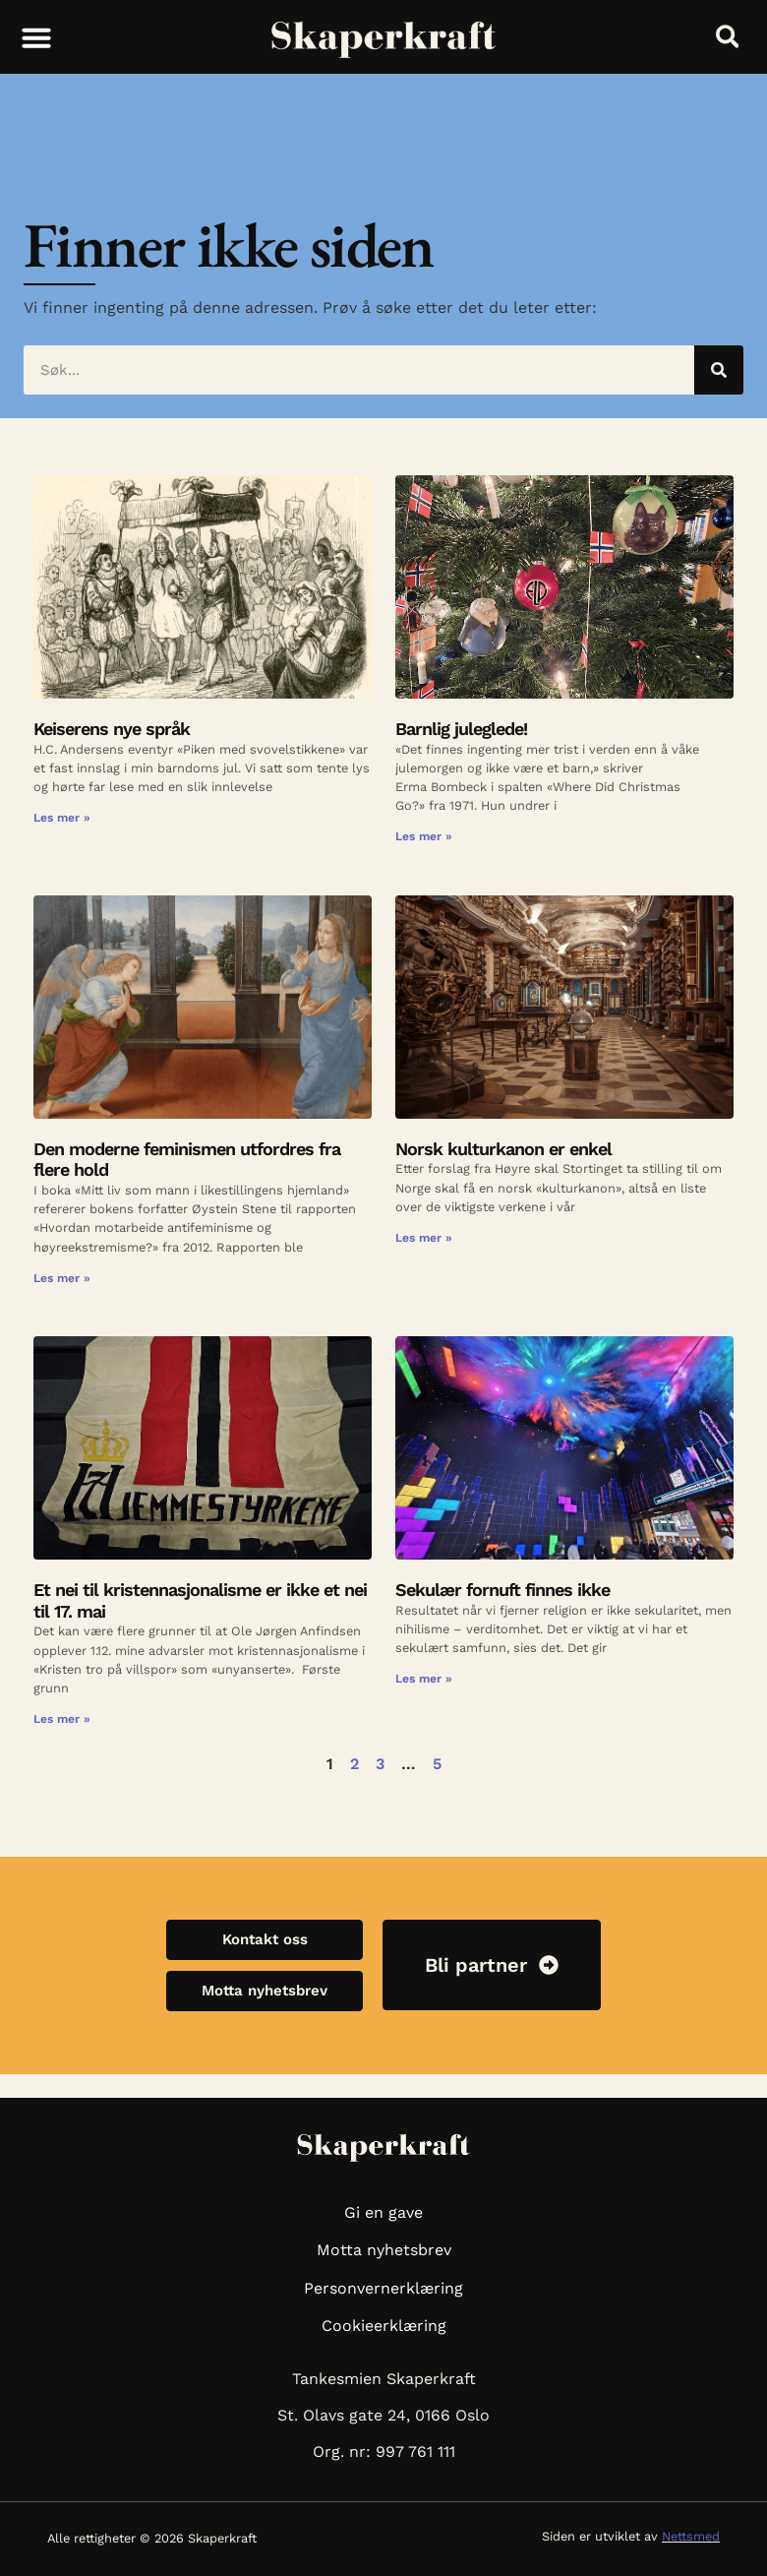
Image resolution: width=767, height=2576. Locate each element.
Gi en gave (383, 2212)
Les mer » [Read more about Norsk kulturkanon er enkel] (423, 1238)
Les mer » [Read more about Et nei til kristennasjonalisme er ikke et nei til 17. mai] (61, 1719)
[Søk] (718, 370)
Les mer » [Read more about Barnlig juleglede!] (423, 836)
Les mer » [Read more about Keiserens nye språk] (61, 818)
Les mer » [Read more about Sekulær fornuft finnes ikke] (423, 1679)
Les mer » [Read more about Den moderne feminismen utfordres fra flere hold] (61, 1278)
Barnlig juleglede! (461, 728)
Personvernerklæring (383, 2288)
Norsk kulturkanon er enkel (503, 1148)
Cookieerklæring (384, 2325)
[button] (36, 37)
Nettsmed (691, 2536)
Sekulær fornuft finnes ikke (502, 1589)
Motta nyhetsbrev (384, 2249)
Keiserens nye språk (111, 728)
